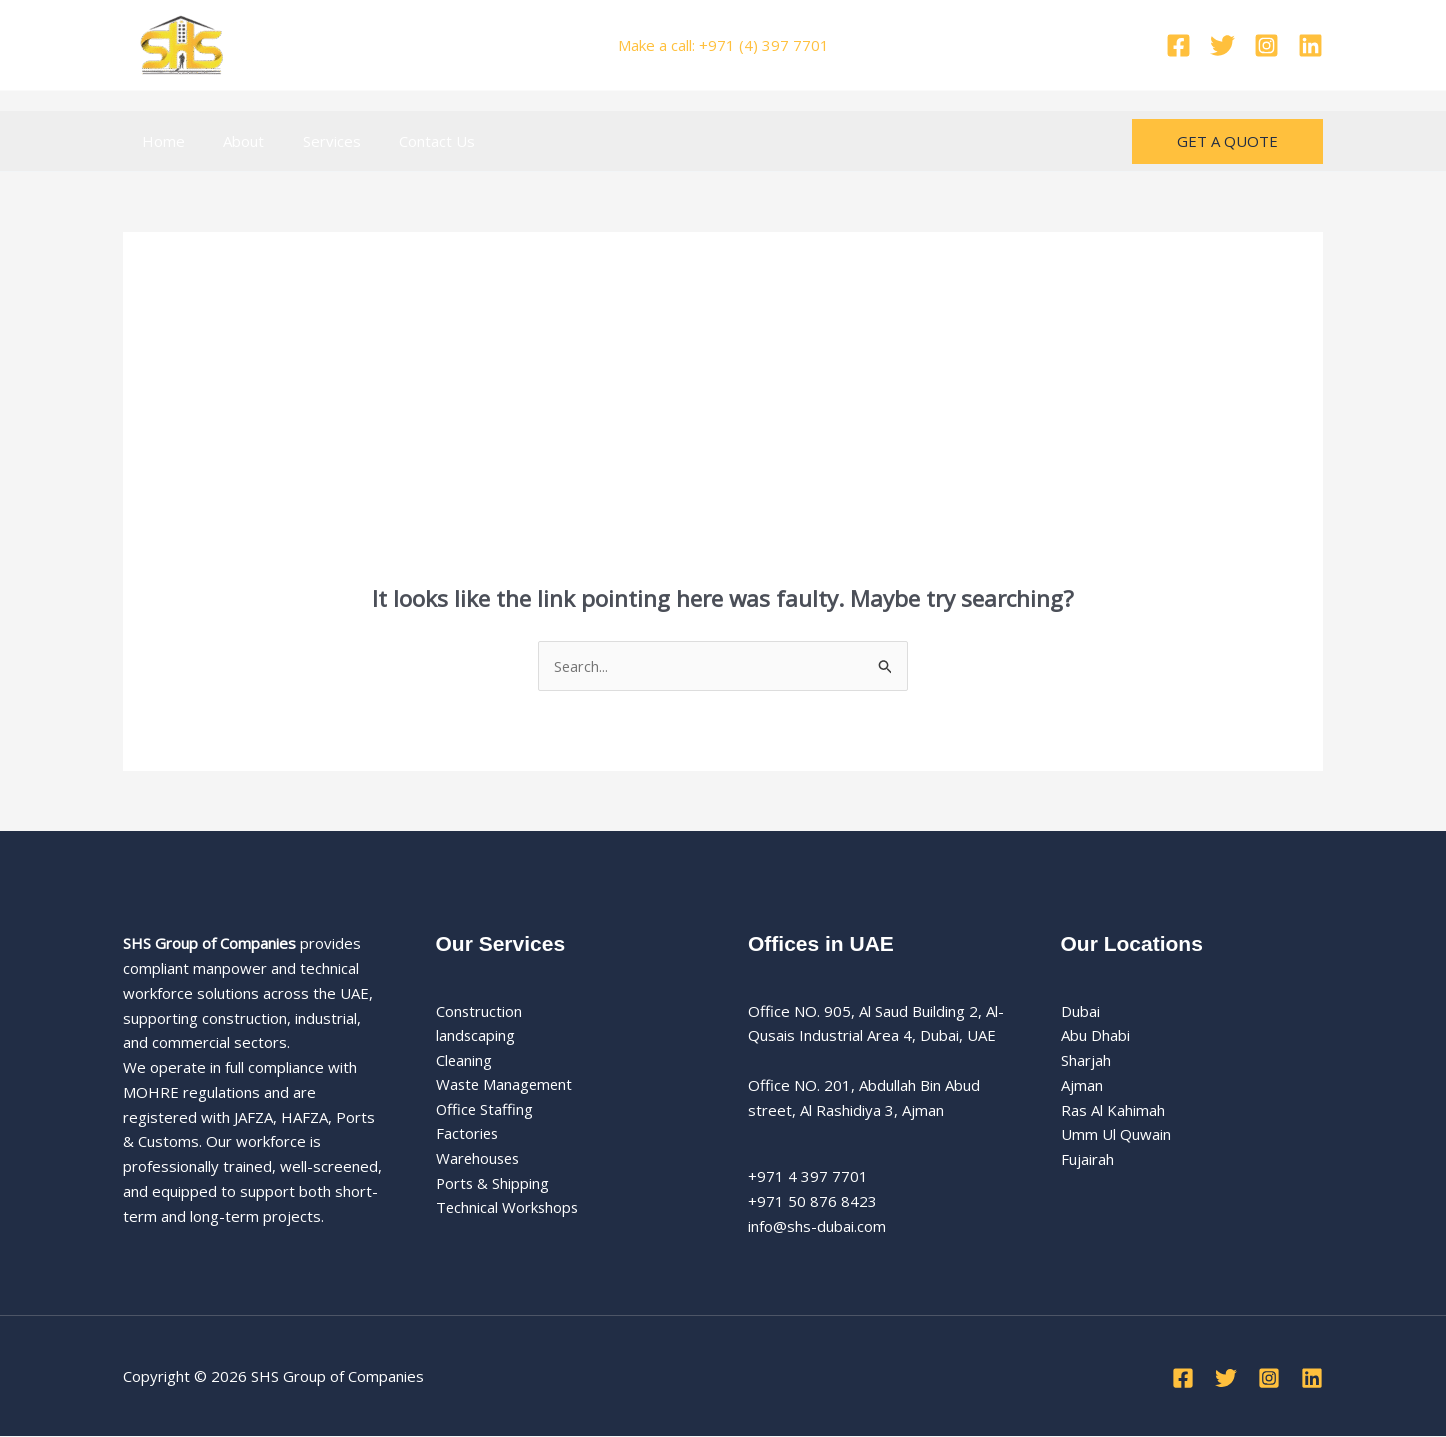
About (231, 141)
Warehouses (479, 1160)
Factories (468, 1135)
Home (159, 141)
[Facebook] (1178, 45)
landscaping (476, 1036)
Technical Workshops (508, 1209)
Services (311, 141)
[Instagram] (1266, 45)
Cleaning (464, 1061)
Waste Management (506, 1086)
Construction (479, 1011)
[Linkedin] (1310, 45)
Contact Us (408, 141)
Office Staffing (485, 1110)
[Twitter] (1222, 45)
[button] (1227, 141)
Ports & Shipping (493, 1185)
